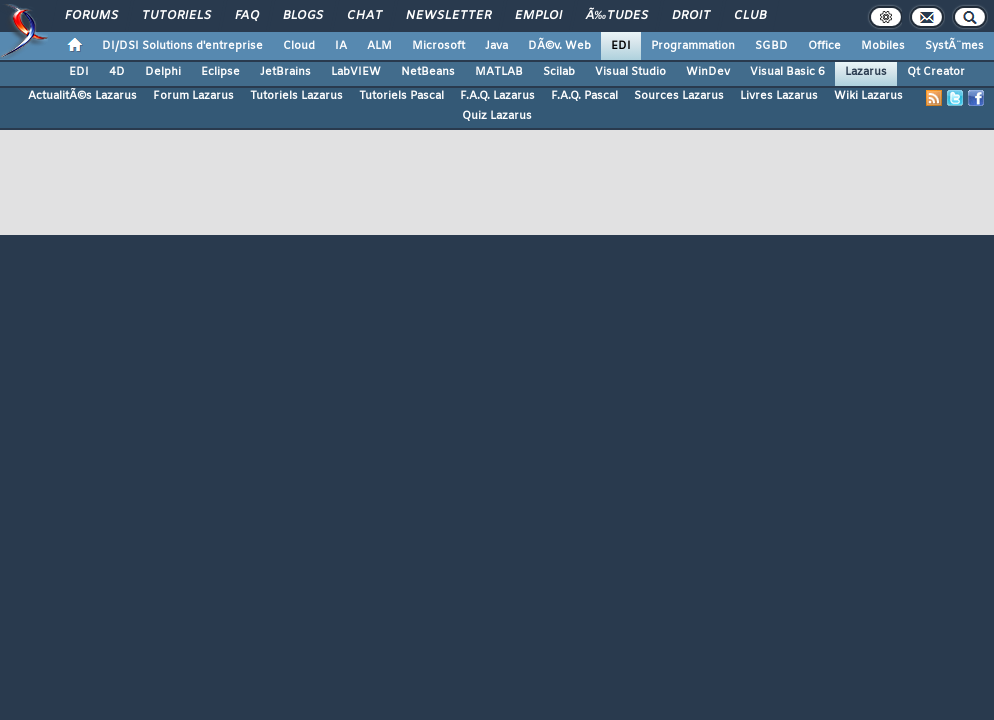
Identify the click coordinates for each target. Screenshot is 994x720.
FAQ (247, 16)
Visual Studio (630, 72)
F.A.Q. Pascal (584, 96)
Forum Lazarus (193, 96)
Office (824, 46)
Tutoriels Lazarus (296, 96)
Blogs (303, 16)
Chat (364, 16)
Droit (691, 16)
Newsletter (448, 16)
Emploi (538, 16)
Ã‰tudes (617, 16)
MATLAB (499, 72)
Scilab (559, 72)
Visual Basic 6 (787, 72)
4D (117, 72)
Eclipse (220, 72)
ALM (379, 46)
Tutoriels (176, 16)
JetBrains (285, 72)
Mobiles (883, 46)
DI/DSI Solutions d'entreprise (182, 46)
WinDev (708, 72)
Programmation (693, 46)
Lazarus (866, 72)
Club (750, 16)
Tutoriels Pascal (401, 96)
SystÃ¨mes (954, 46)
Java (496, 46)
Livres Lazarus (779, 96)
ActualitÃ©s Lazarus (82, 96)
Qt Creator (936, 72)
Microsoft (438, 46)
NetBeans (428, 72)
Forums (91, 16)
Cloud (299, 46)
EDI (621, 46)
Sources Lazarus (679, 96)
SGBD (771, 46)
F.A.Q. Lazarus (497, 96)
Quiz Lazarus (497, 116)
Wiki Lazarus (868, 96)
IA (341, 46)
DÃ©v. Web (559, 46)
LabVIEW (356, 72)
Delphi (163, 72)
